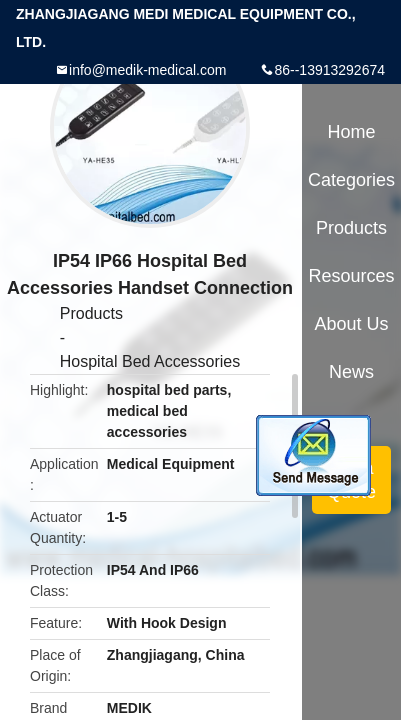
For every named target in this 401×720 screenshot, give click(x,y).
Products (91, 313)
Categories (351, 180)
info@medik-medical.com (147, 70)
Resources (352, 276)
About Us (352, 324)
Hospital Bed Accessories (150, 361)
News (351, 372)
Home (352, 132)
